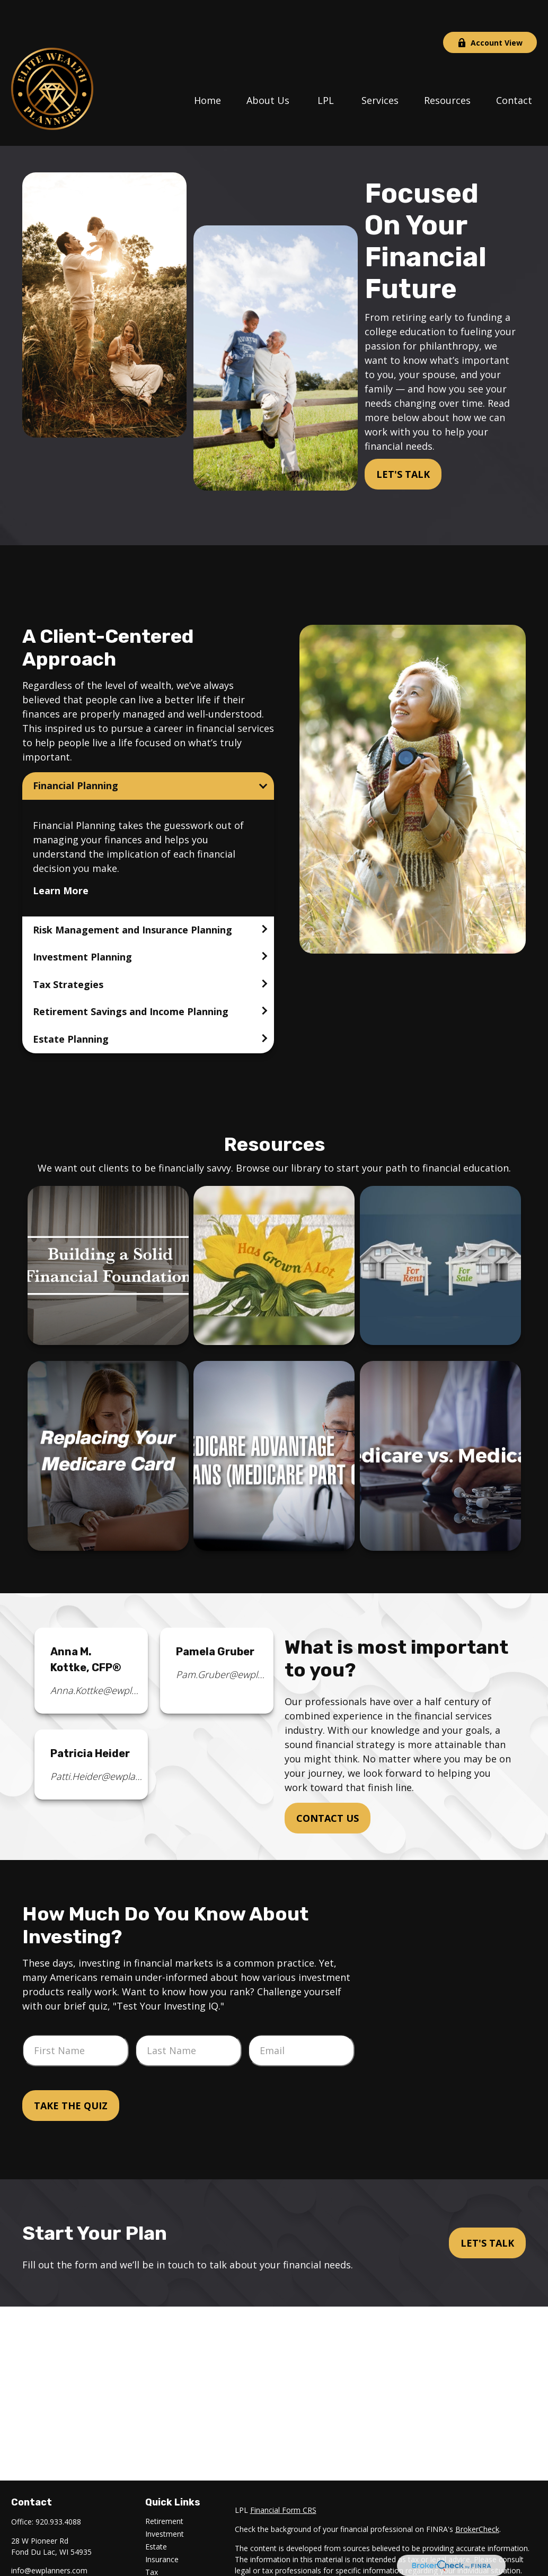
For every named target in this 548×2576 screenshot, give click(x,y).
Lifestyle (159, 2566)
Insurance (162, 2527)
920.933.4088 (58, 2490)
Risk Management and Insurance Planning (132, 898)
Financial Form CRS (283, 2478)
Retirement (164, 2489)
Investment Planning (82, 925)
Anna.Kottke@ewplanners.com (96, 1658)
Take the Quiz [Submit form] (71, 2073)
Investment (164, 2502)
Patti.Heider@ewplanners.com (96, 1744)
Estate (156, 2515)
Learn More (61, 858)
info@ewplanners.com (49, 2539)
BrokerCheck (477, 2497)
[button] (207, 67)
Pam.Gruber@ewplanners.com (222, 1642)
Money (157, 2553)
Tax (151, 2540)
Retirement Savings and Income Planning (130, 979)
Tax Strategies (68, 952)
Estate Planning (71, 1007)
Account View (490, 11)
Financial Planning (75, 753)
